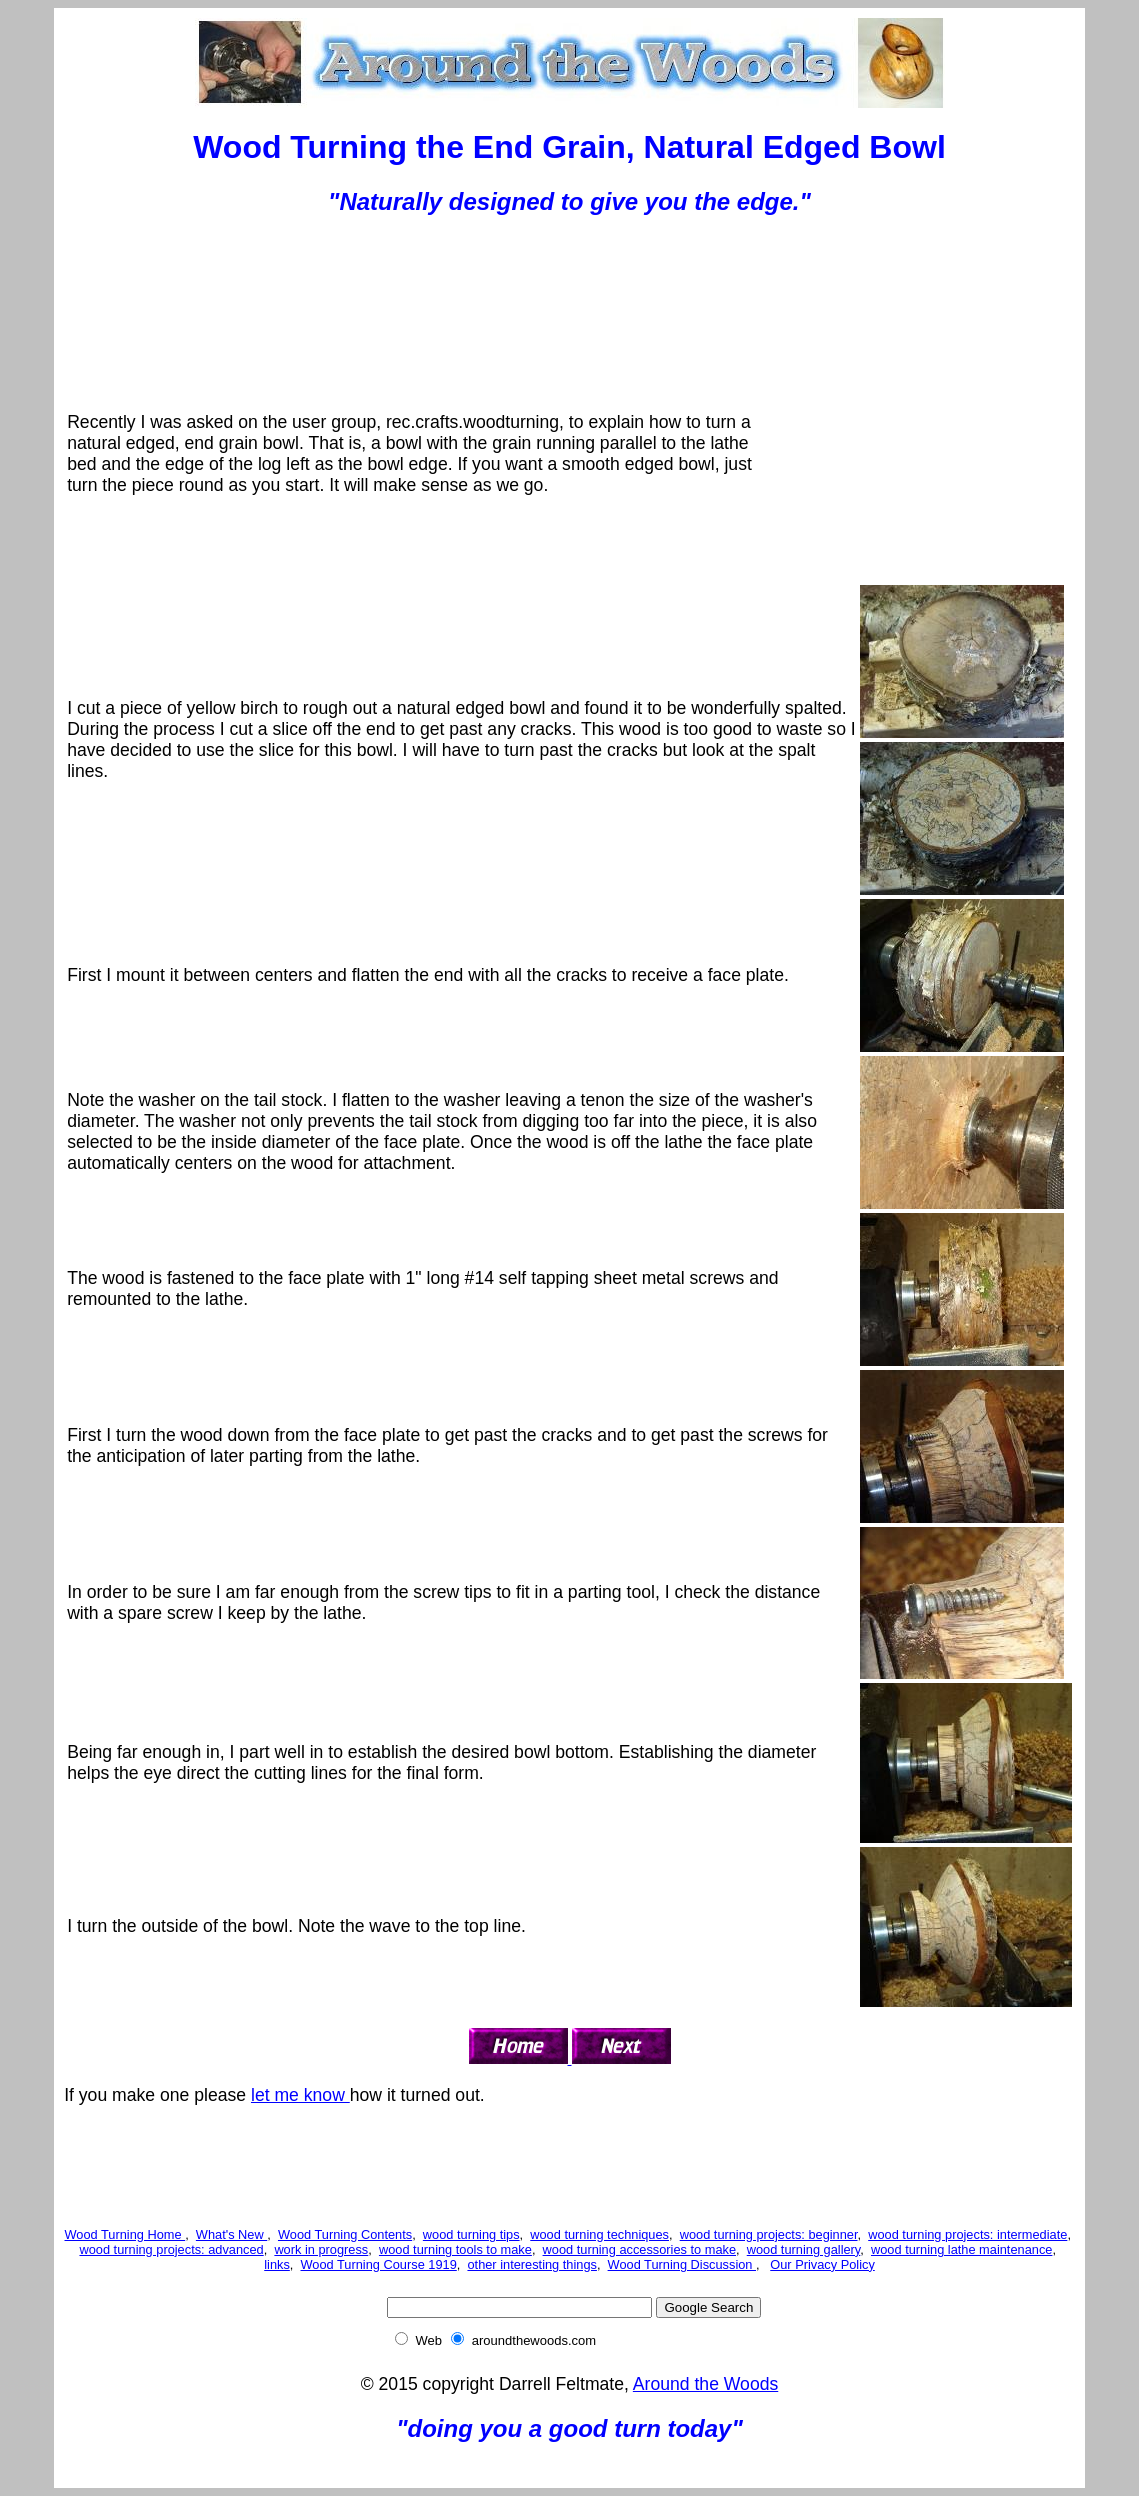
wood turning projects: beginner (769, 2234)
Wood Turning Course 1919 (379, 2264)
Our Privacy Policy (822, 2264)
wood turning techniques (599, 2234)
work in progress (321, 2249)
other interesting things (531, 2264)
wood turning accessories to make (639, 2249)
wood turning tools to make (455, 2249)
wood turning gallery (804, 2249)
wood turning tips (471, 2234)
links (277, 2264)
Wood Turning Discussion (682, 2264)
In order (97, 1592)
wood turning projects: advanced (171, 2249)
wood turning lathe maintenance (961, 2249)
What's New (231, 2234)
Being (92, 1752)
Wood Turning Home (125, 2234)
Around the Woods (705, 2384)
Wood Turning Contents (345, 2234)
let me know (300, 2095)
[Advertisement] (570, 281)
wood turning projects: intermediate (967, 2234)
